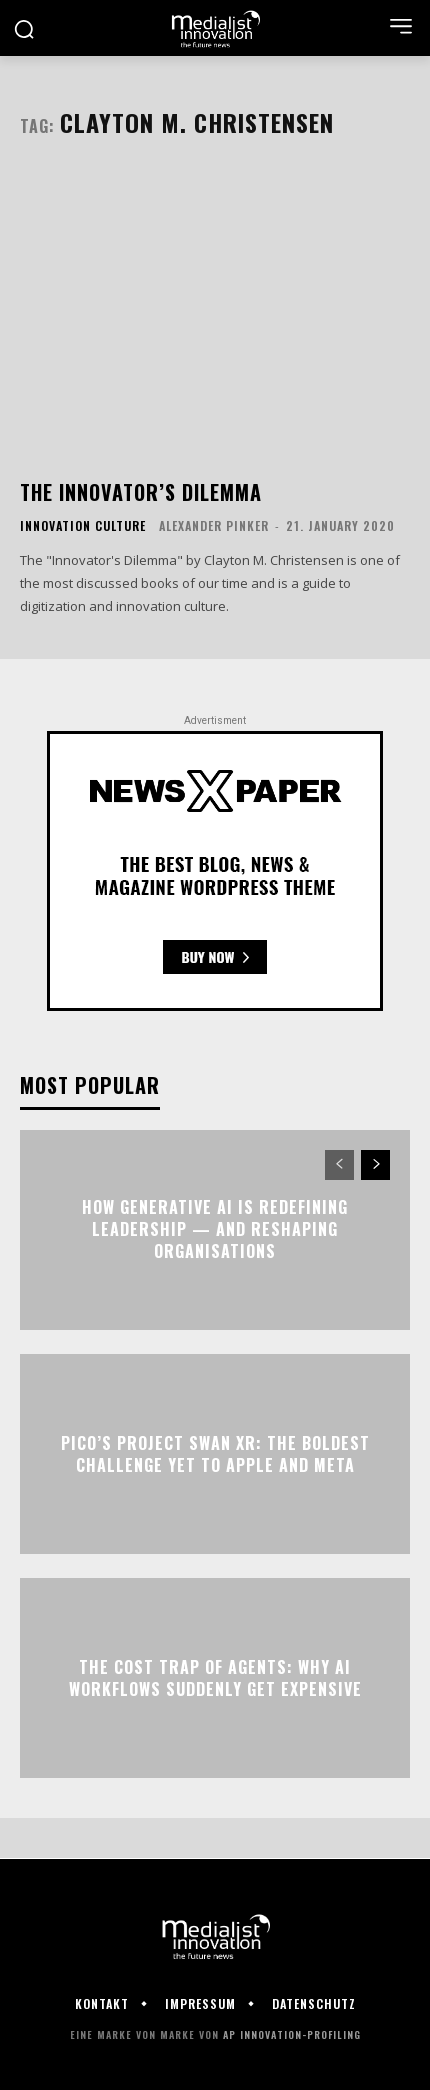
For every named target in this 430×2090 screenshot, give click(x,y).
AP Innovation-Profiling (292, 2034)
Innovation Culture (83, 526)
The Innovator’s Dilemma (141, 492)
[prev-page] (339, 1165)
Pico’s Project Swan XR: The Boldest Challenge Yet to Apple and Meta (215, 1453)
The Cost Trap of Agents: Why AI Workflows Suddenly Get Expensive (215, 1677)
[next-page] (375, 1165)
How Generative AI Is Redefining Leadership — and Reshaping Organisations (215, 1229)
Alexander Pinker (214, 525)
